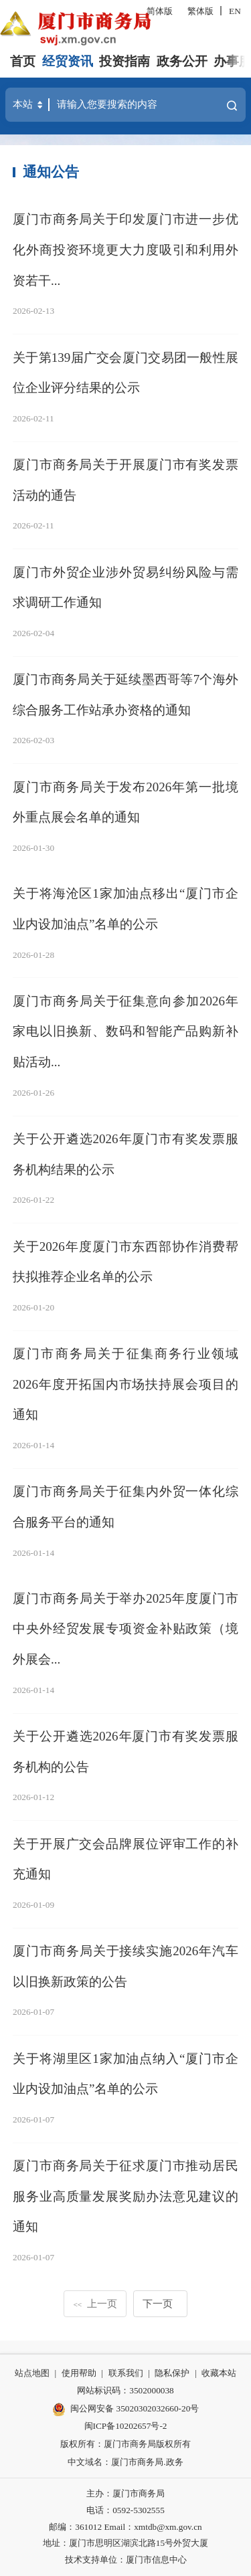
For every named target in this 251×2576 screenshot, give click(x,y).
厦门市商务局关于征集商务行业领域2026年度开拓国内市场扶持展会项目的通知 (125, 1384)
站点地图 (32, 2373)
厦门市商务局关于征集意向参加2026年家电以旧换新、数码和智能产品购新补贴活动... (125, 1031)
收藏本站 (218, 2373)
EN (235, 11)
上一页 (94, 2303)
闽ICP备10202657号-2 (125, 2426)
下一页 (158, 2303)
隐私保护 (172, 2373)
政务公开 (182, 61)
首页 (22, 61)
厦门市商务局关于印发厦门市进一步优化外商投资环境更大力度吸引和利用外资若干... (125, 249)
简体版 (160, 11)
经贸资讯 (67, 61)
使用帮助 (79, 2373)
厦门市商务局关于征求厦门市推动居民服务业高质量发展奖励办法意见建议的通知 (125, 2196)
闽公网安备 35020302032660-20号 (125, 2409)
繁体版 (200, 11)
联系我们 (125, 2373)
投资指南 (124, 61)
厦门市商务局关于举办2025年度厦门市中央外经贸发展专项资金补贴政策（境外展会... (125, 1628)
